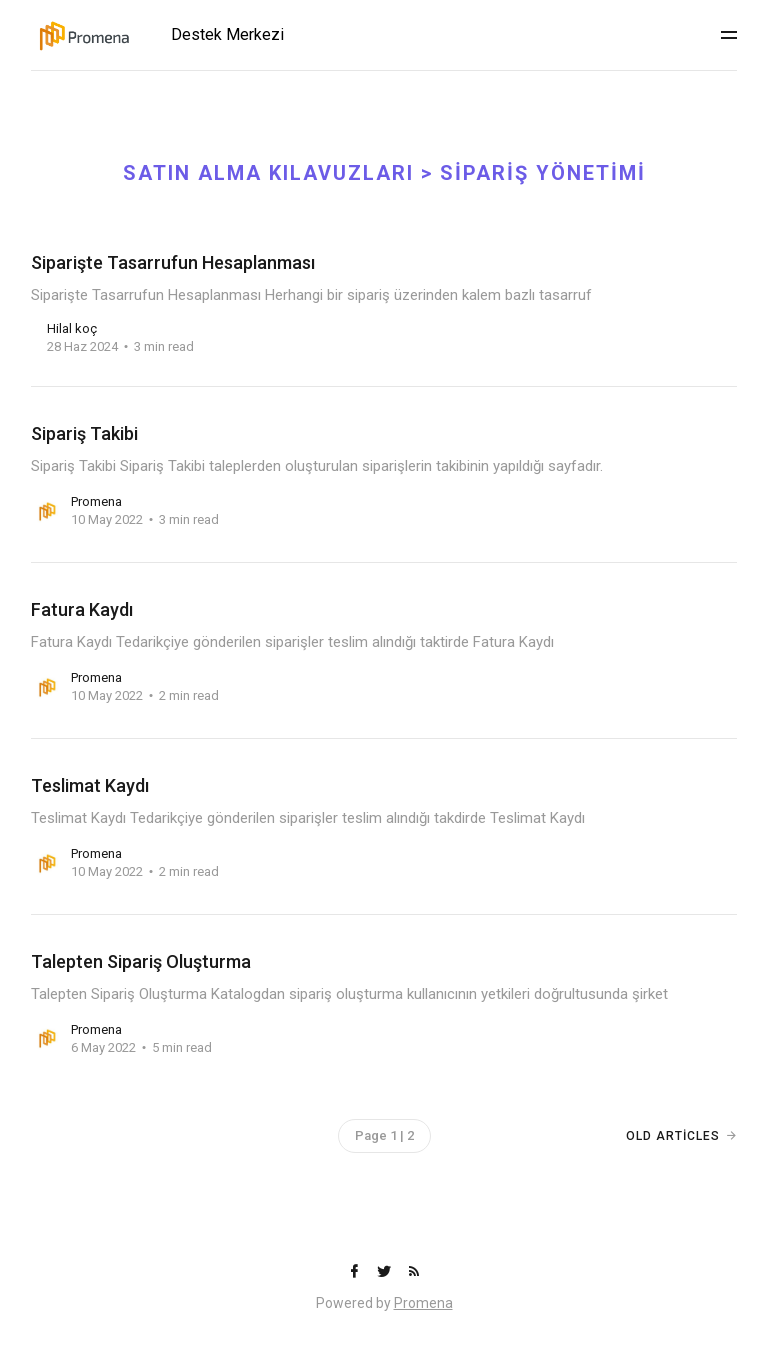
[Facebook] (356, 1272)
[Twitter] (386, 1272)
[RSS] (414, 1272)
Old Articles (673, 1136)
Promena (423, 1303)
